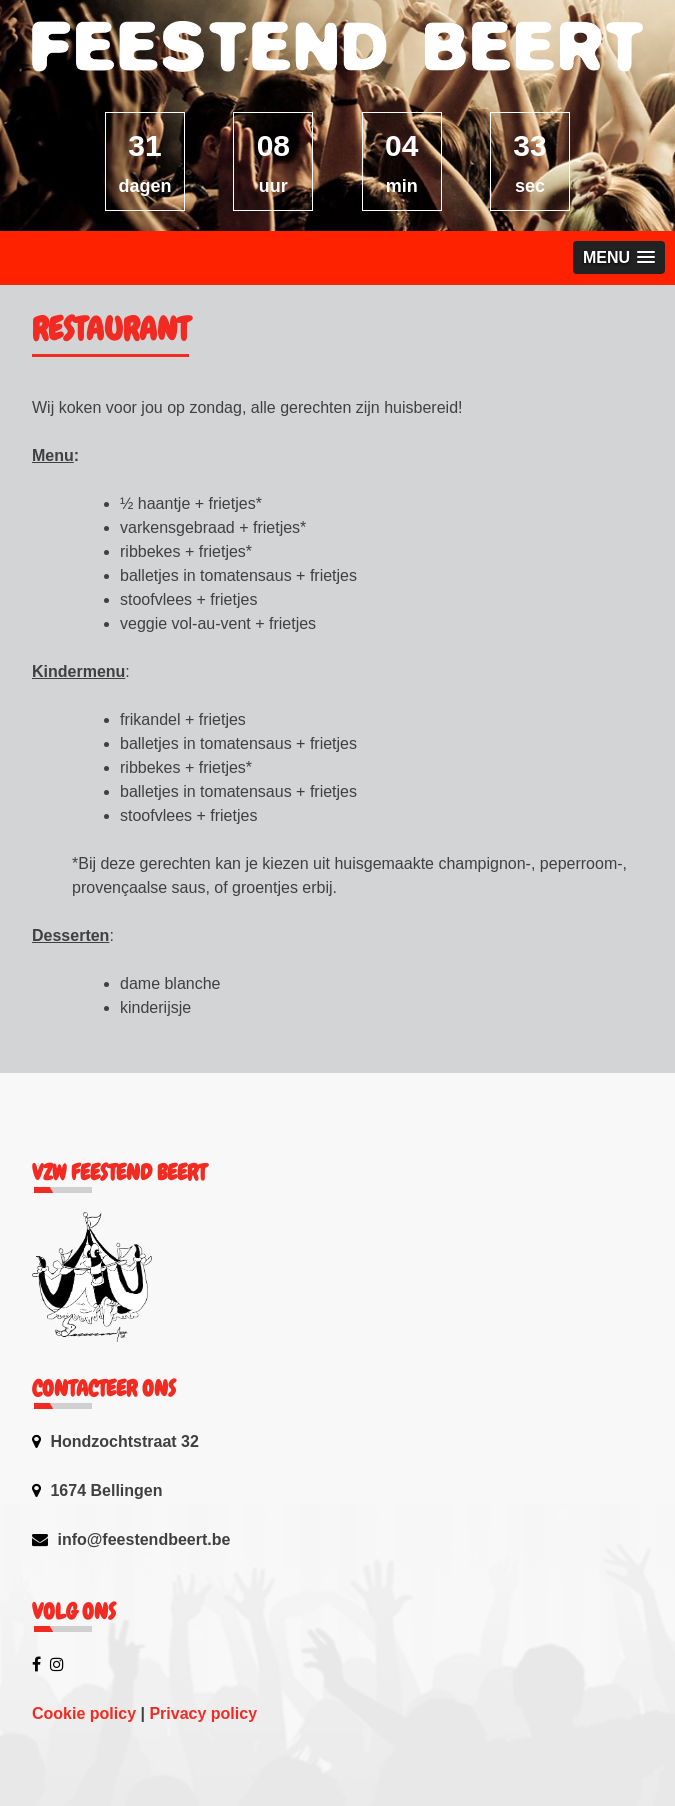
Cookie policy (84, 1713)
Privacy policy (203, 1713)
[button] (619, 257)
